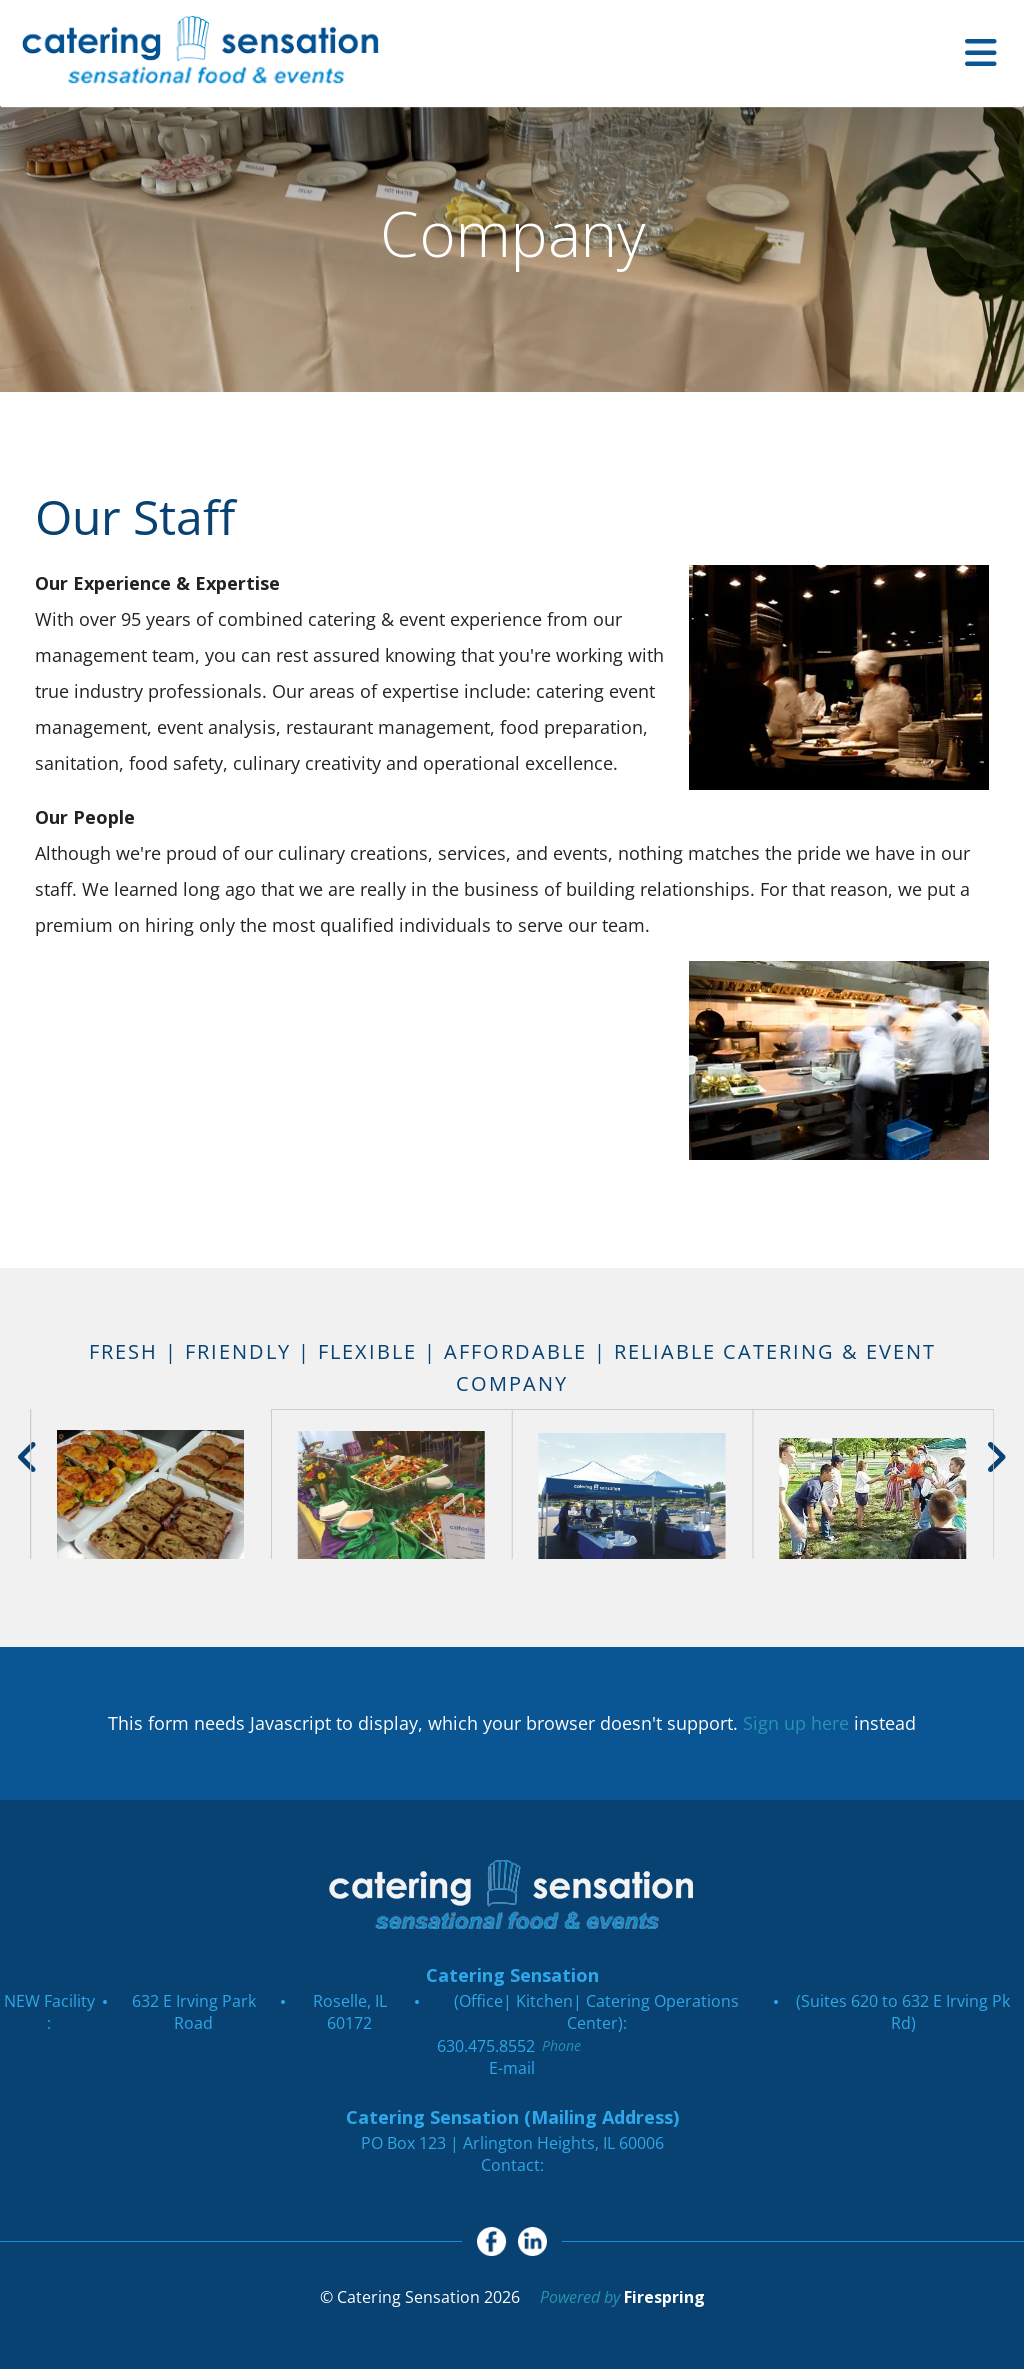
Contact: (512, 2165)
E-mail (512, 2068)
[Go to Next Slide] (995, 1457)
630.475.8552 (486, 2046)
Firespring (664, 2298)
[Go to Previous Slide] (28, 1457)
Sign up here (796, 1723)
